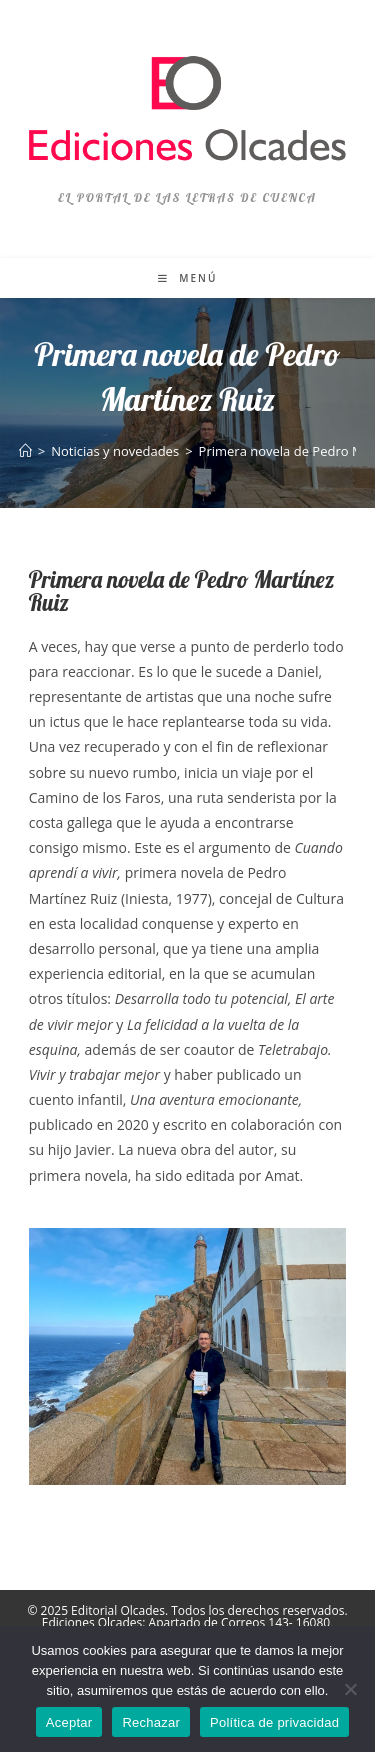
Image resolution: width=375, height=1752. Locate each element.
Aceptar (69, 1722)
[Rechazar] (350, 1689)
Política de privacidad (274, 1722)
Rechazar (151, 1722)
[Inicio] (25, 451)
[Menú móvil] (188, 278)
